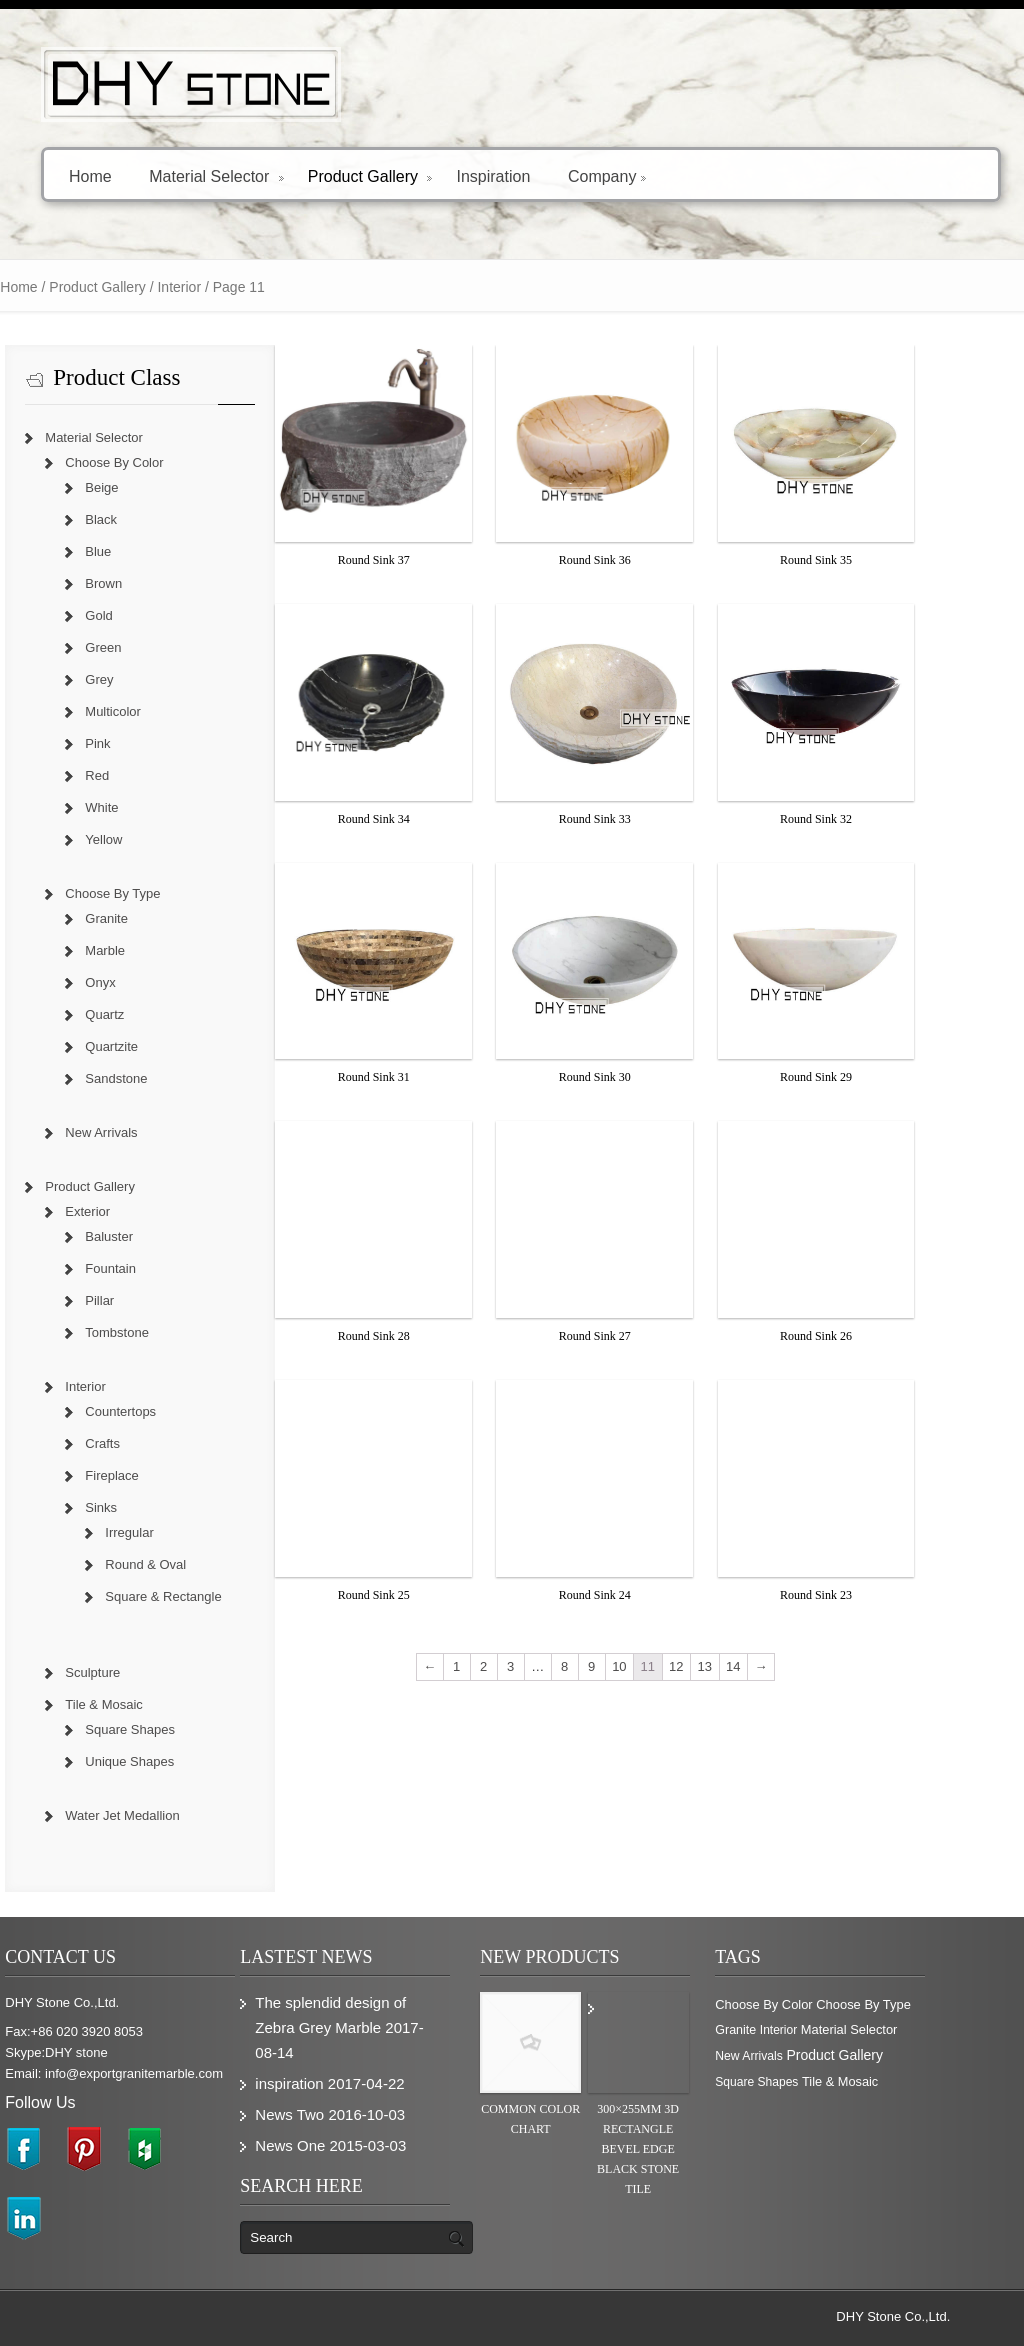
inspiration (326, 2083)
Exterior (124, 1211)
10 (656, 1666)
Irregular (166, 1532)
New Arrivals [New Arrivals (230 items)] (786, 2056)
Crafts (139, 1443)
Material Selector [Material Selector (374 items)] (886, 2029)
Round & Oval (182, 1564)
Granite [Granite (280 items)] (772, 2030)
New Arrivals (138, 1132)
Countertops (157, 1411)
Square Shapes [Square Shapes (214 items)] (793, 2082)
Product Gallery (370, 175)
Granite (143, 918)
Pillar (136, 1300)
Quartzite (148, 1046)
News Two (326, 2114)
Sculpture (129, 1672)
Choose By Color (151, 462)
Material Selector (216, 175)
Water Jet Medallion (159, 1815)
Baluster (146, 1236)
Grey (136, 679)
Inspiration (493, 175)
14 (770, 1666)
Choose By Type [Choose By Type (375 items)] (900, 2004)
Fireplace (148, 1475)
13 (741, 1666)
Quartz (141, 1014)
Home (90, 175)
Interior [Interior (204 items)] (815, 2030)
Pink (134, 743)
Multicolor (150, 711)
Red (134, 775)
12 (713, 1666)
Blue (135, 551)
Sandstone (153, 1078)
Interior (122, 1386)
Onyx (137, 982)
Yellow (140, 839)
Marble (142, 950)
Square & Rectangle (200, 1596)
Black (138, 519)
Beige (138, 487)
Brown (140, 583)
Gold (135, 615)
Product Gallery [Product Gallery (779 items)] (871, 2055)
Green (140, 647)
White (138, 807)
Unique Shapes (166, 1761)
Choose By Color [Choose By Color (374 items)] (800, 2004)
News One (327, 2145)
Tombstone (154, 1332)
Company (607, 175)
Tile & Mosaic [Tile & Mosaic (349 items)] (877, 2081)
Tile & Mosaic (141, 1704)
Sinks (138, 1507)
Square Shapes (167, 1729)
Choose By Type (149, 893)
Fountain (147, 1268)
